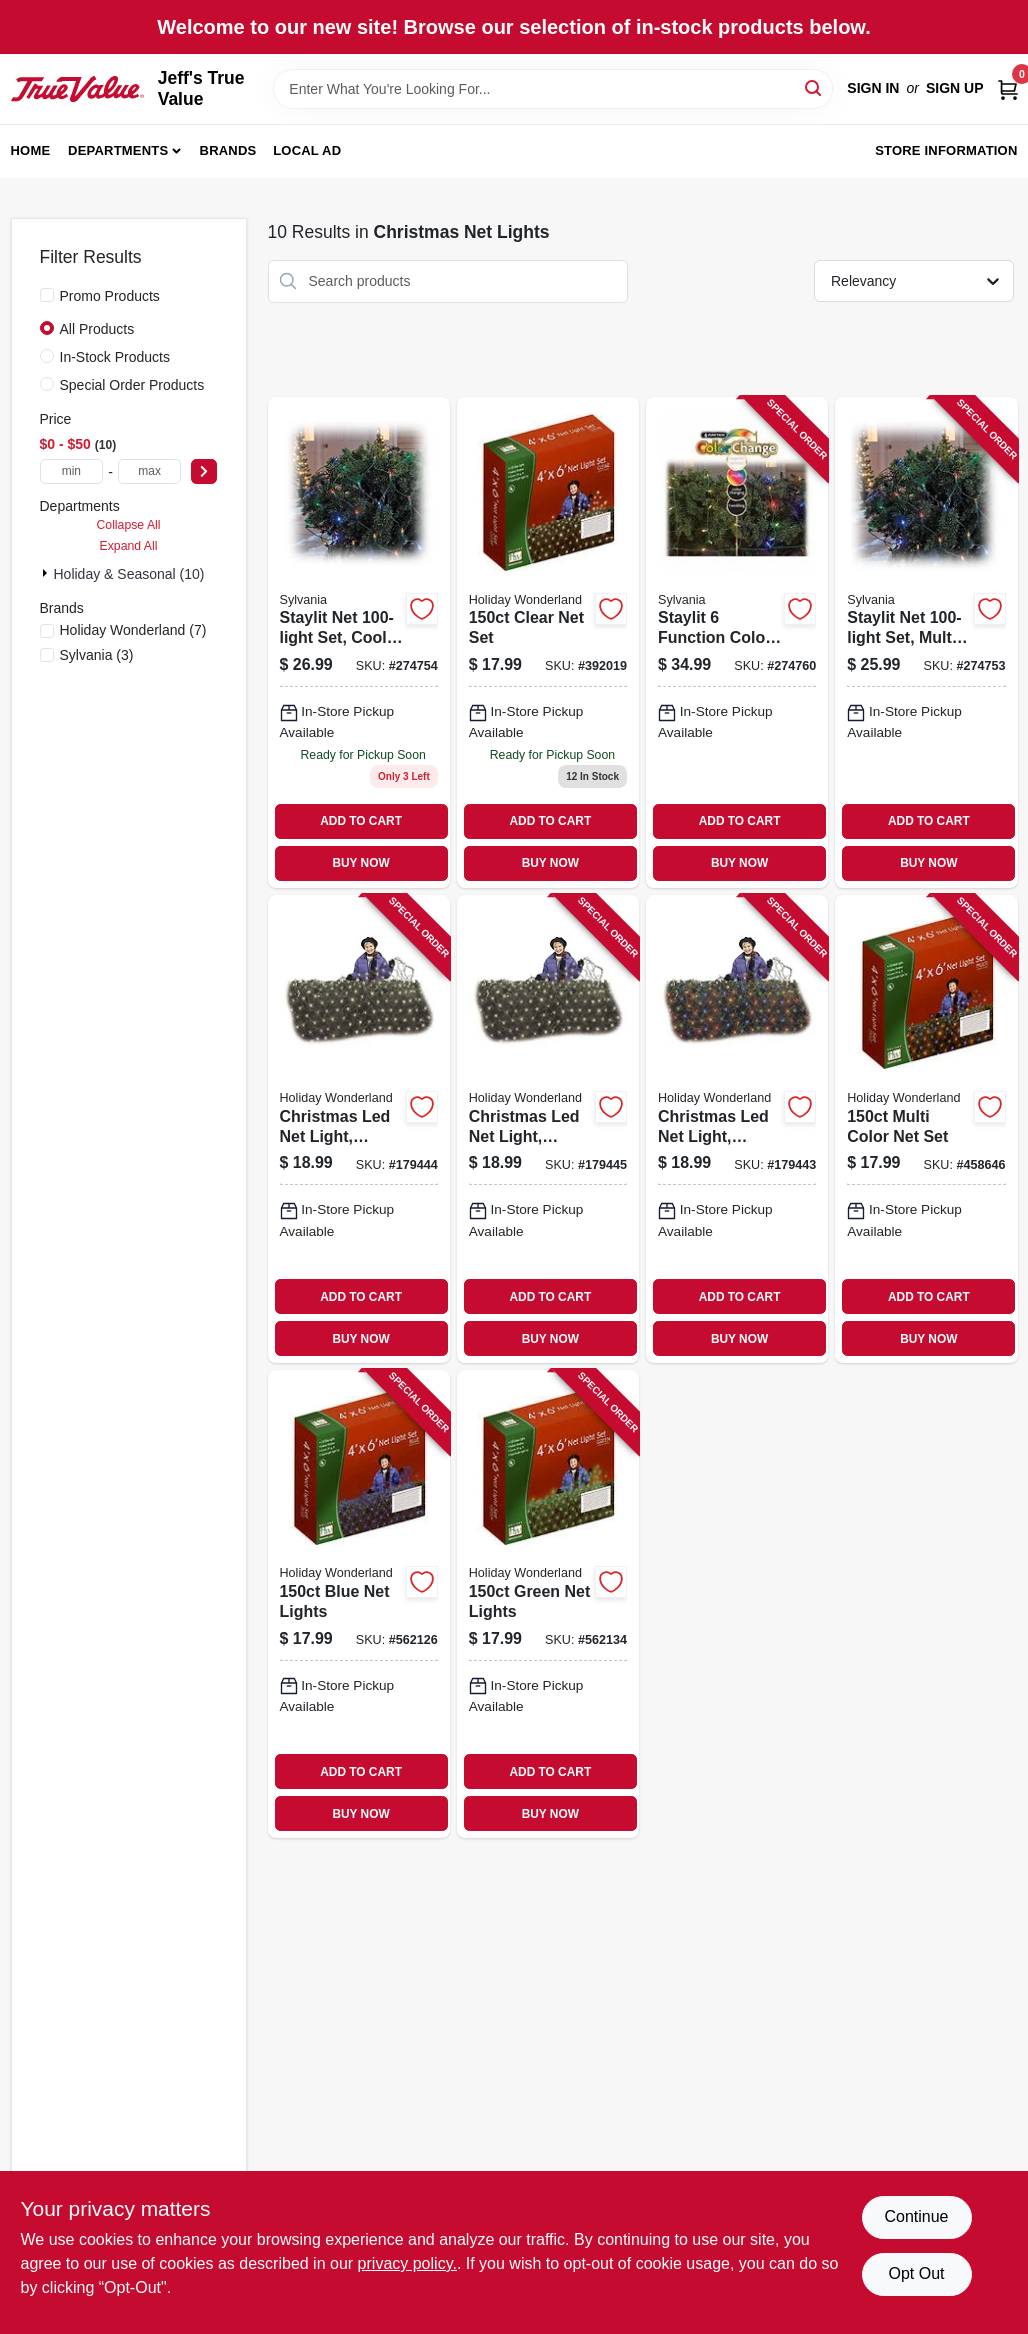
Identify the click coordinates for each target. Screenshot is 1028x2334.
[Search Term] (553, 89)
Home (31, 150)
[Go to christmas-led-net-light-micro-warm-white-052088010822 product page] (359, 1129)
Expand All (129, 546)
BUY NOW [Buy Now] (360, 863)
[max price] (150, 471)
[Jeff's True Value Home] (77, 89)
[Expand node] (47, 573)
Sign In (873, 88)
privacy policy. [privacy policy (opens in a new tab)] (407, 2263)
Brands (228, 150)
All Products (97, 329)
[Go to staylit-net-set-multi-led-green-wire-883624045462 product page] (926, 642)
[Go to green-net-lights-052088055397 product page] (548, 1604)
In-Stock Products (115, 357)
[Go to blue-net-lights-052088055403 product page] (359, 1604)
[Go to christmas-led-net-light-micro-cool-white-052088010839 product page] (548, 1129)
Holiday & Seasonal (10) (129, 574)
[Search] (814, 87)
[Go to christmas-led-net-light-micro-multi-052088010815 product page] (737, 1129)
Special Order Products (132, 385)
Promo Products (110, 296)
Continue (916, 2216)
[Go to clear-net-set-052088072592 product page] (548, 642)
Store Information (946, 150)
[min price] (72, 471)
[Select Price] (204, 471)
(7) (133, 630)
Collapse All (128, 525)
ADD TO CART (361, 821)
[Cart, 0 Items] (1008, 88)
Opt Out (916, 2273)
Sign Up (955, 88)
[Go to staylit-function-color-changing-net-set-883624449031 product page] (737, 642)
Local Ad (307, 150)
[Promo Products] (47, 295)
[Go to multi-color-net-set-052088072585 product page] (926, 1129)
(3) (97, 655)
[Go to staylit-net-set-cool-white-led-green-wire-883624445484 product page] (359, 642)
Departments (118, 150)
